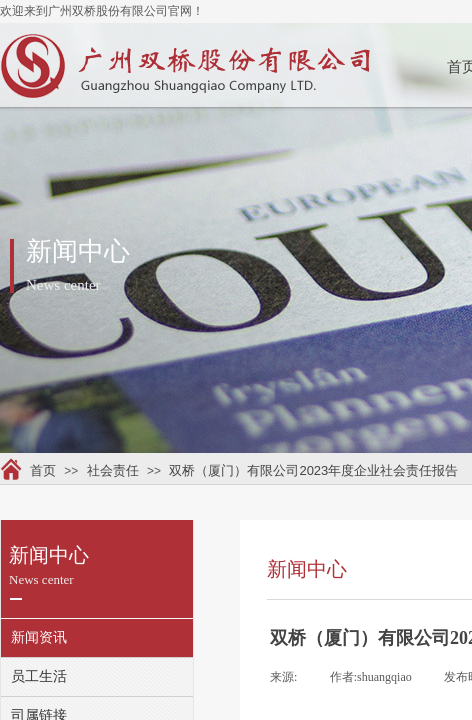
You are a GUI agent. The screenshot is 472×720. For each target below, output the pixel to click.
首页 (43, 470)
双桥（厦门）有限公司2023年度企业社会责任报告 (313, 470)
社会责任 (113, 470)
